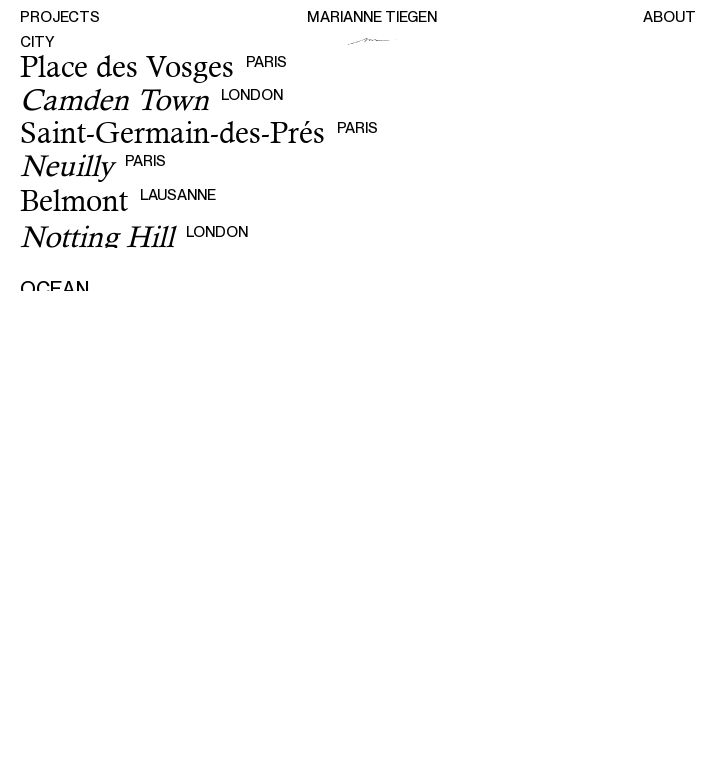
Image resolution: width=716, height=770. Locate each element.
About (669, 17)
